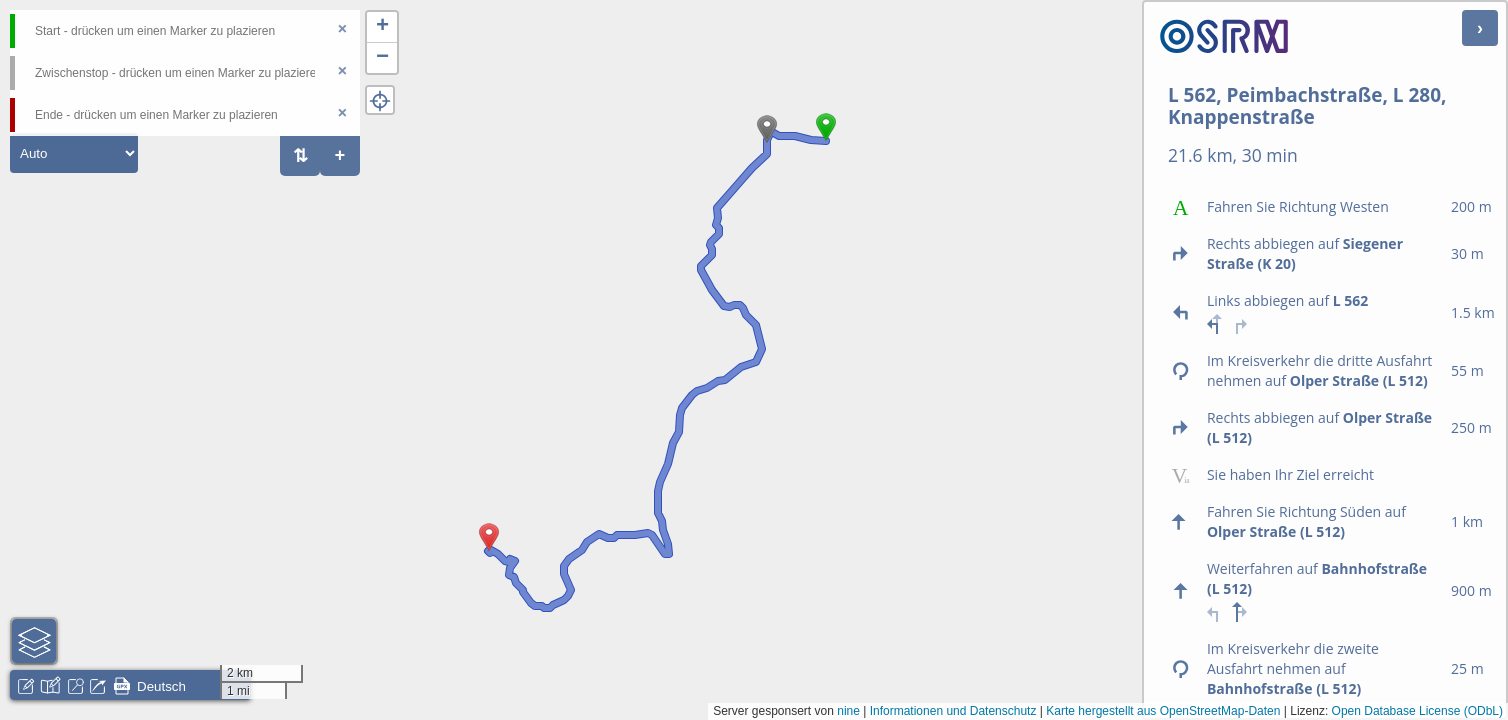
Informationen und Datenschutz (953, 711)
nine (848, 711)
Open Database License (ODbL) (1417, 711)
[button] (826, 141)
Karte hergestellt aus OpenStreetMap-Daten (1163, 711)
